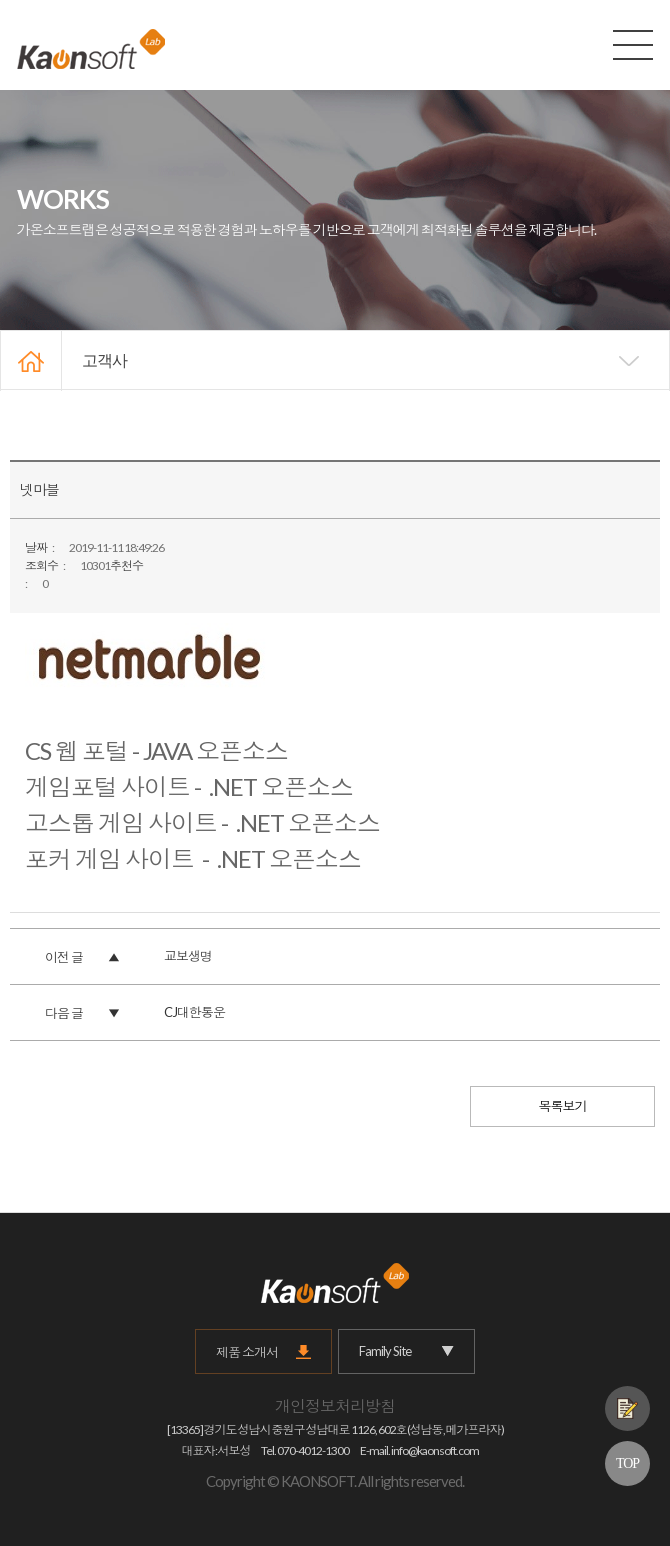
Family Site (406, 1351)
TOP (627, 1463)
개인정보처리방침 (335, 1405)
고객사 (104, 360)
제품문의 (627, 1408)
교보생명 (188, 956)
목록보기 (563, 1106)
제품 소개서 (247, 1352)
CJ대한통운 (194, 1012)
